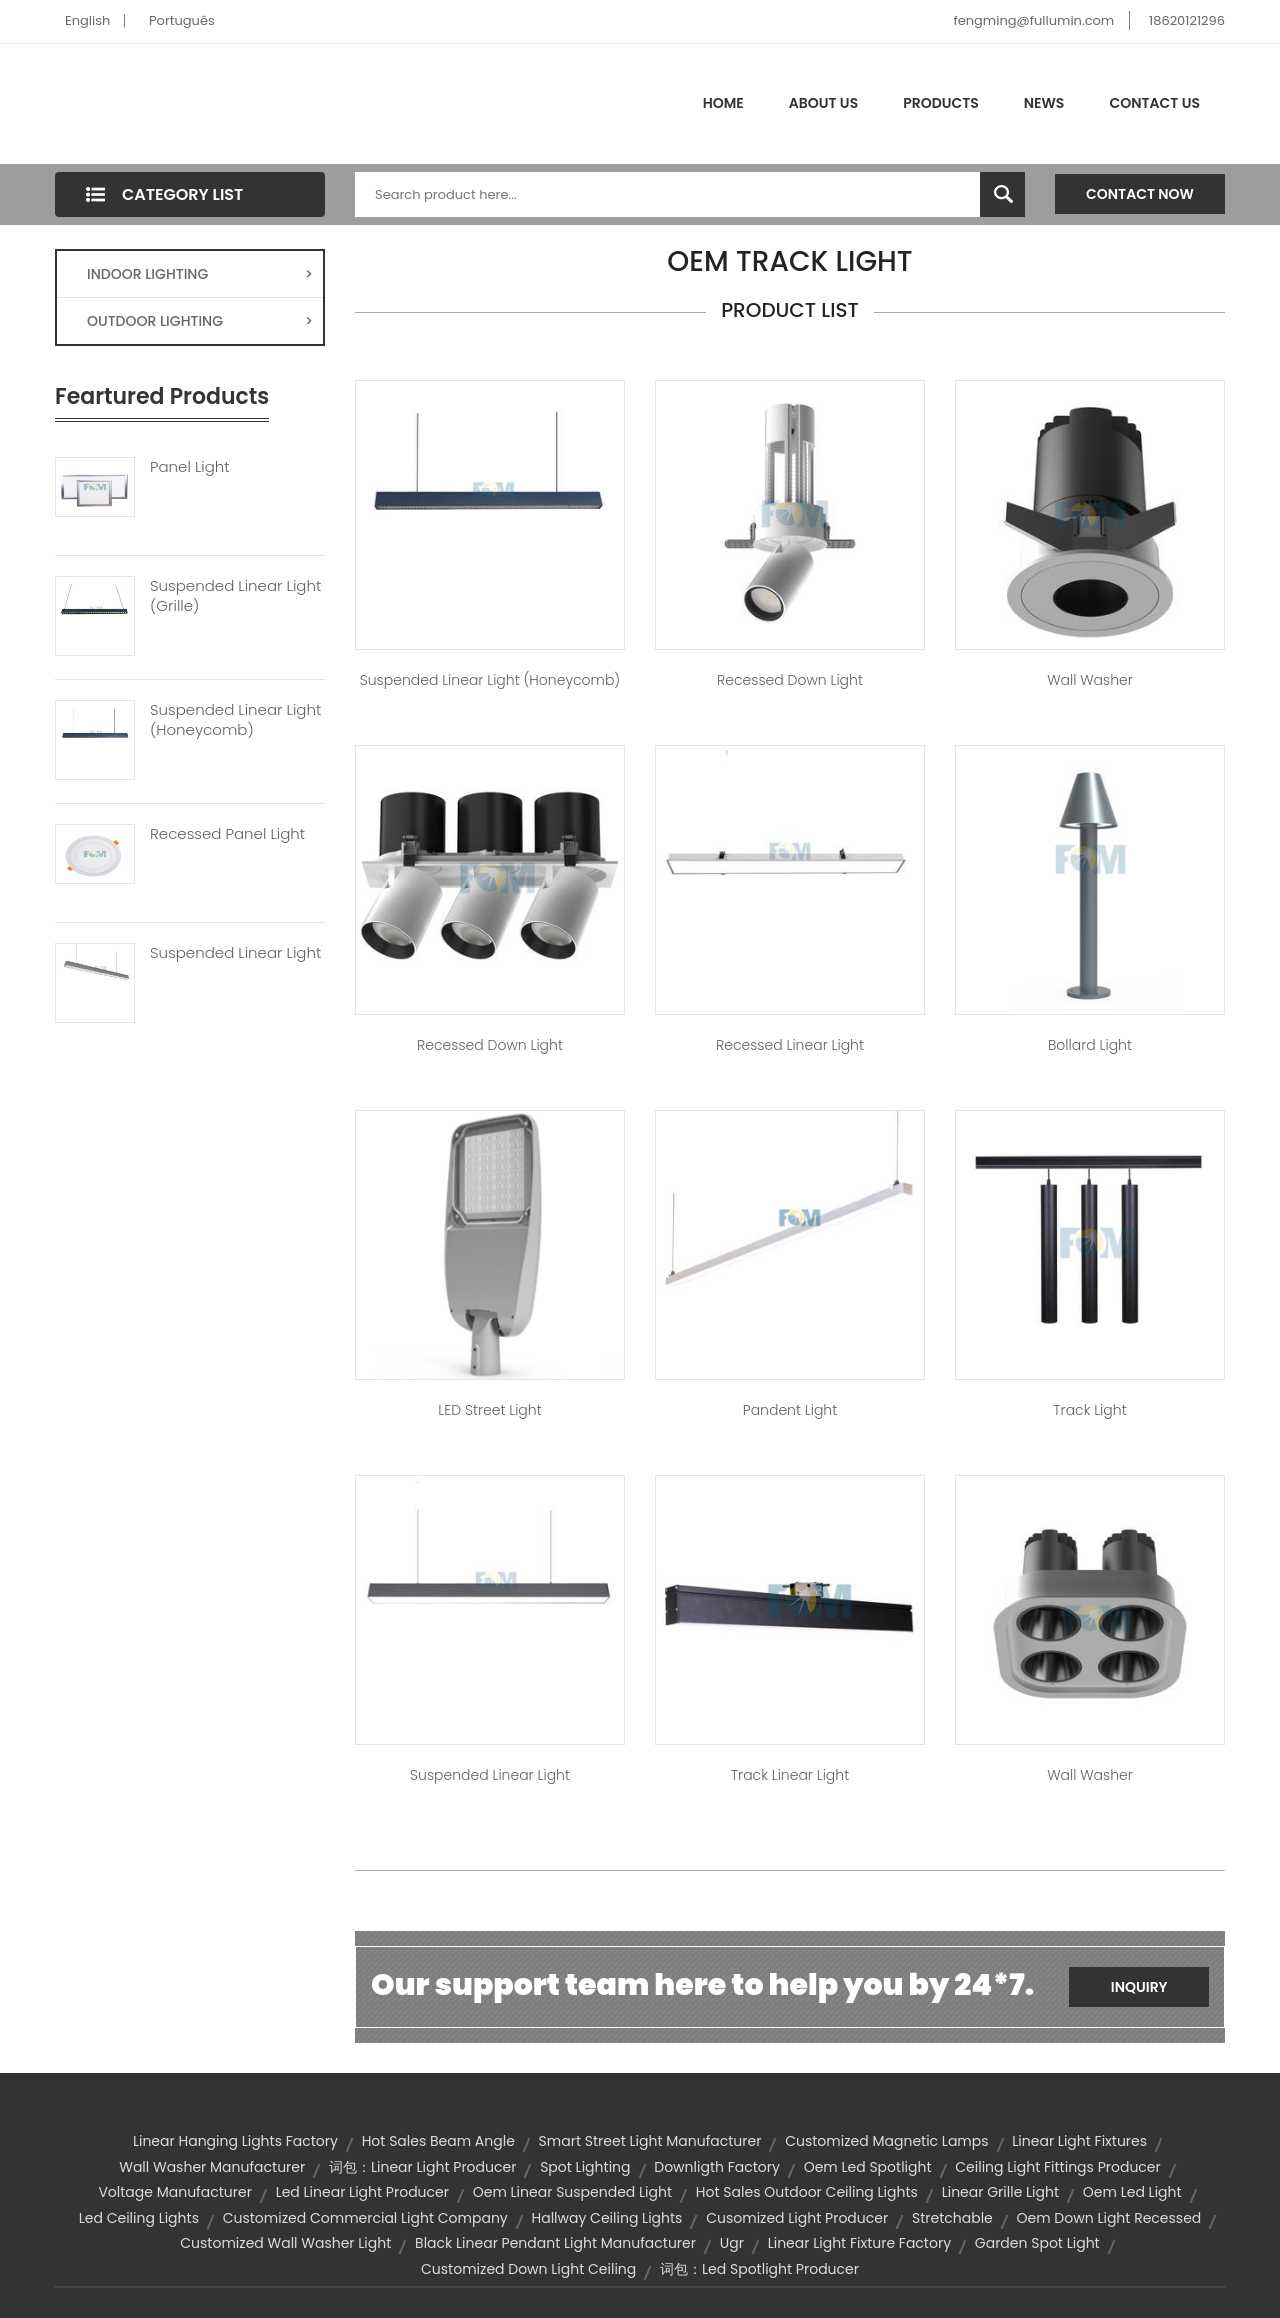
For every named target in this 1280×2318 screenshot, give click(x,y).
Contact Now (1140, 194)
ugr (732, 2243)
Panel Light (190, 467)
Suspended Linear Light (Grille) (235, 596)
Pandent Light (790, 1410)
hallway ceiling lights (607, 2218)
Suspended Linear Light (235, 953)
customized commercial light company (365, 2218)
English (87, 20)
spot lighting (585, 2167)
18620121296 (1187, 20)
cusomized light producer (797, 2218)
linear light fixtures (1079, 2141)
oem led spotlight (868, 2167)
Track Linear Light (790, 1775)
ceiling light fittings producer (1057, 2167)
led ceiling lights (139, 2218)
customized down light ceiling (528, 2269)
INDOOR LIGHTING (200, 274)
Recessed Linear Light (790, 1045)
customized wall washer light (285, 2243)
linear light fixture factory (859, 2243)
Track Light (1089, 1410)
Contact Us (1154, 103)
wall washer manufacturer (212, 2167)
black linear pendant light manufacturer (555, 2243)
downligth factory (717, 2167)
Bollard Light (1090, 1045)
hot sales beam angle (438, 2141)
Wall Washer (1090, 680)
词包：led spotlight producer (759, 2269)
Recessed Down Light (790, 680)
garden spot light (1037, 2243)
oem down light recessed (1109, 2218)
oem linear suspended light (572, 2192)
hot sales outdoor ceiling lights (807, 2192)
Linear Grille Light (1000, 2192)
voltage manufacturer (175, 2192)
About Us (823, 103)
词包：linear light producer (422, 2167)
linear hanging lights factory (235, 2141)
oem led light (1132, 2192)
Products (941, 103)
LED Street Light (489, 1410)
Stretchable (952, 2218)
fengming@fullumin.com (1033, 20)
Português (182, 20)
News (1044, 103)
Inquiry (1139, 1987)
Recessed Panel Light (227, 834)
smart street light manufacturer (650, 2141)
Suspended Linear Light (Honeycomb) (235, 720)
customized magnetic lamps (886, 2141)
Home (723, 103)
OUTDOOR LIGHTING (200, 321)
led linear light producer (362, 2192)
